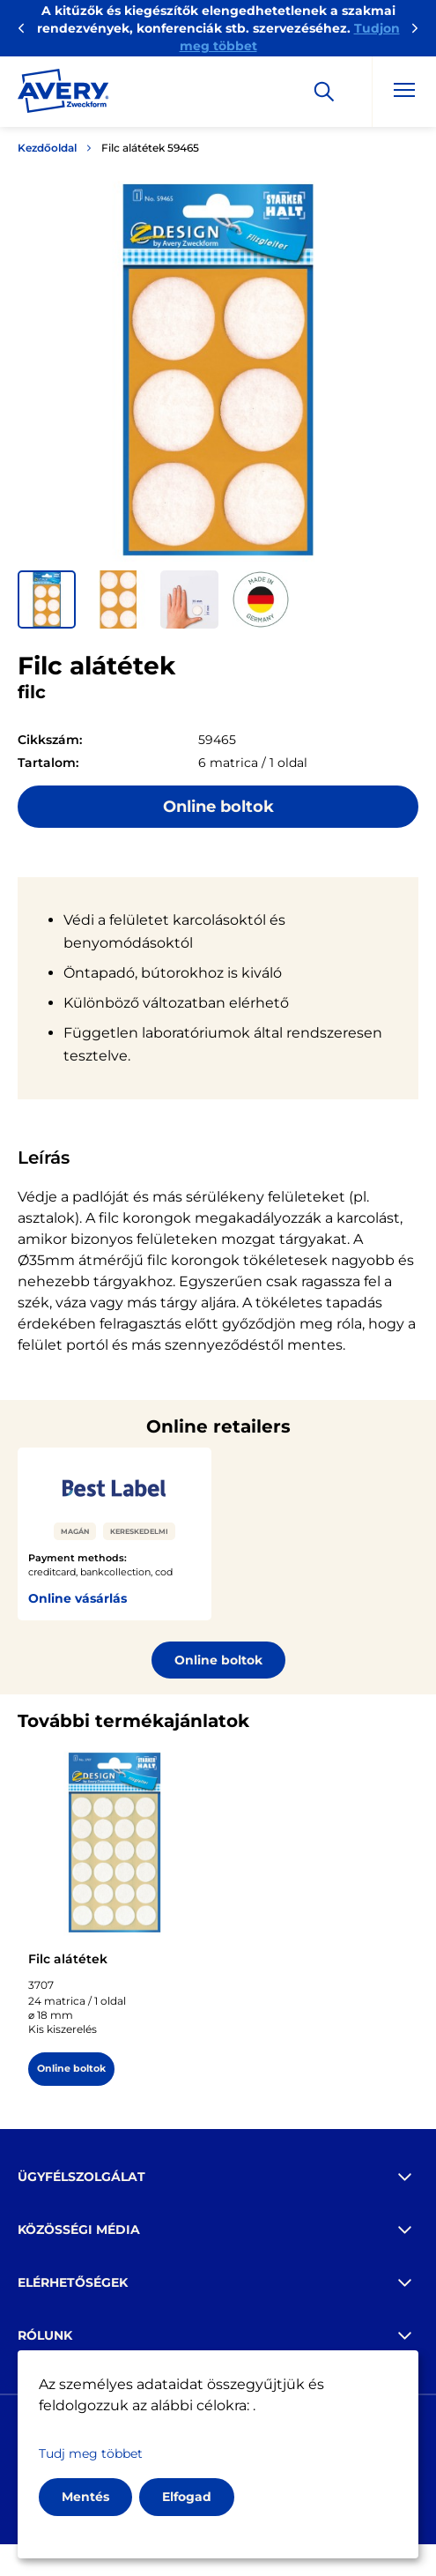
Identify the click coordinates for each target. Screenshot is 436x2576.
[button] (47, 599)
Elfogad (186, 2497)
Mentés (85, 2497)
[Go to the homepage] (63, 94)
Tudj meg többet (91, 2453)
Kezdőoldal (47, 147)
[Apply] (324, 92)
